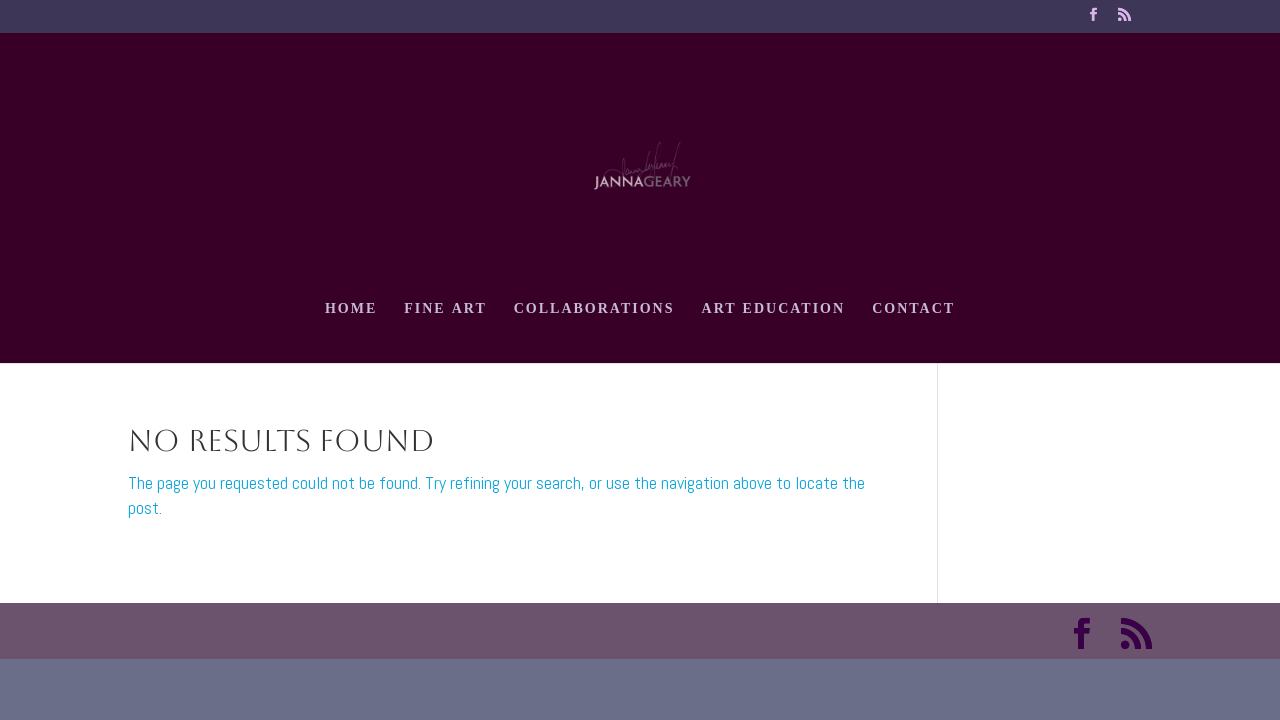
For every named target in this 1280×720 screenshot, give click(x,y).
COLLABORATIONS (594, 311)
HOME (351, 311)
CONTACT (913, 311)
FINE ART (445, 311)
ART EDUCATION (774, 311)
